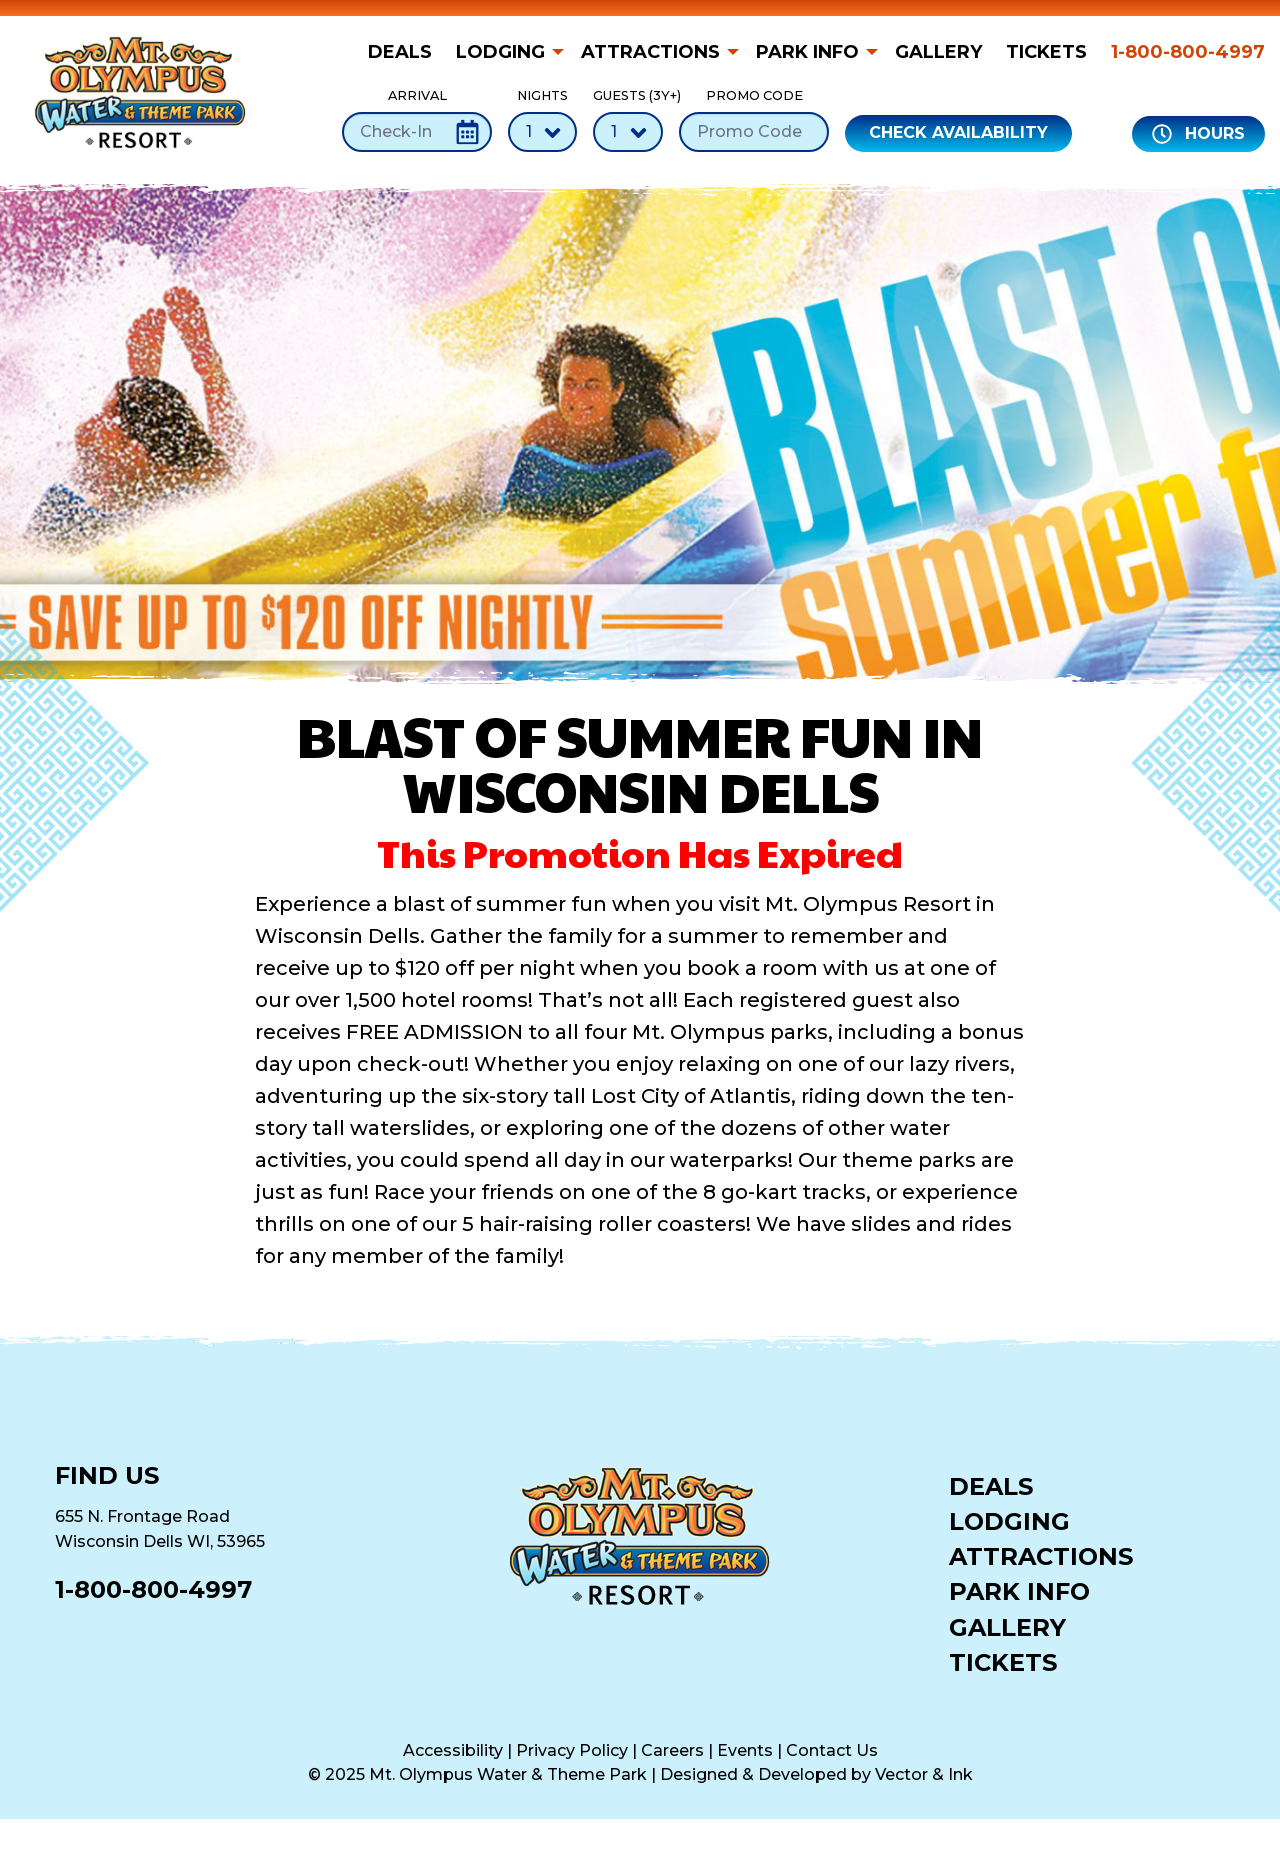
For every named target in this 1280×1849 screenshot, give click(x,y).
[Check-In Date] (417, 132)
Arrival (417, 119)
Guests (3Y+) (628, 119)
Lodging (500, 52)
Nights (542, 119)
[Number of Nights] (542, 132)
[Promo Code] (754, 132)
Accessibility (453, 1750)
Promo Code (754, 119)
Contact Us (832, 1750)
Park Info (807, 52)
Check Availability (958, 132)
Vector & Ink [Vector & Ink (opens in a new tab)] (924, 1774)
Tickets (1046, 52)
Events (745, 1750)
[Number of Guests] (628, 132)
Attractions (650, 52)
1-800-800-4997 (1188, 52)
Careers (672, 1750)
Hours (1198, 134)
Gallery (938, 52)
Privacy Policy (572, 1750)
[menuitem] (406, 52)
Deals (400, 52)
